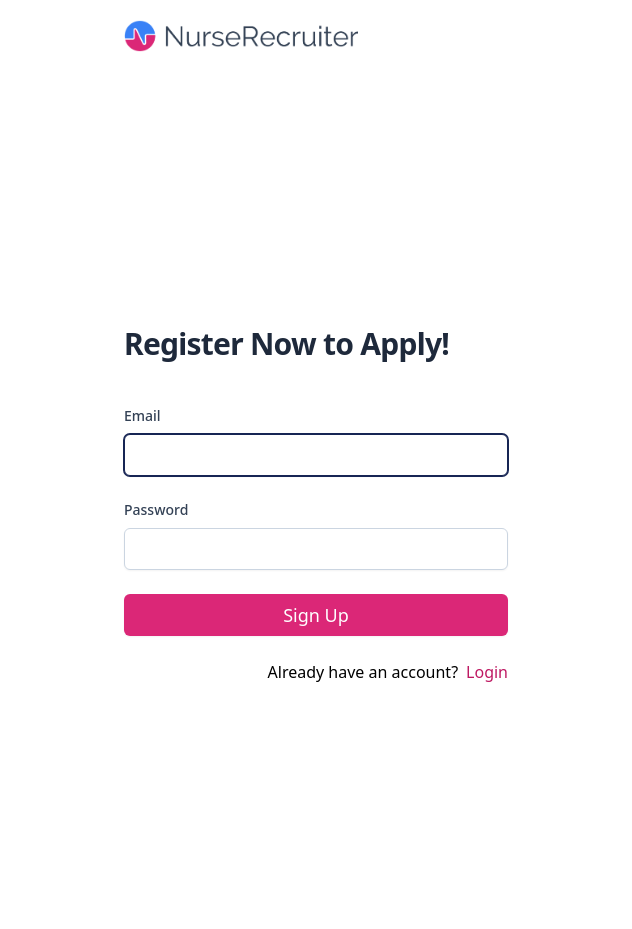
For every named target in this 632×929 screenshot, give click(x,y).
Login (487, 672)
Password (156, 509)
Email (142, 415)
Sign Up (316, 615)
